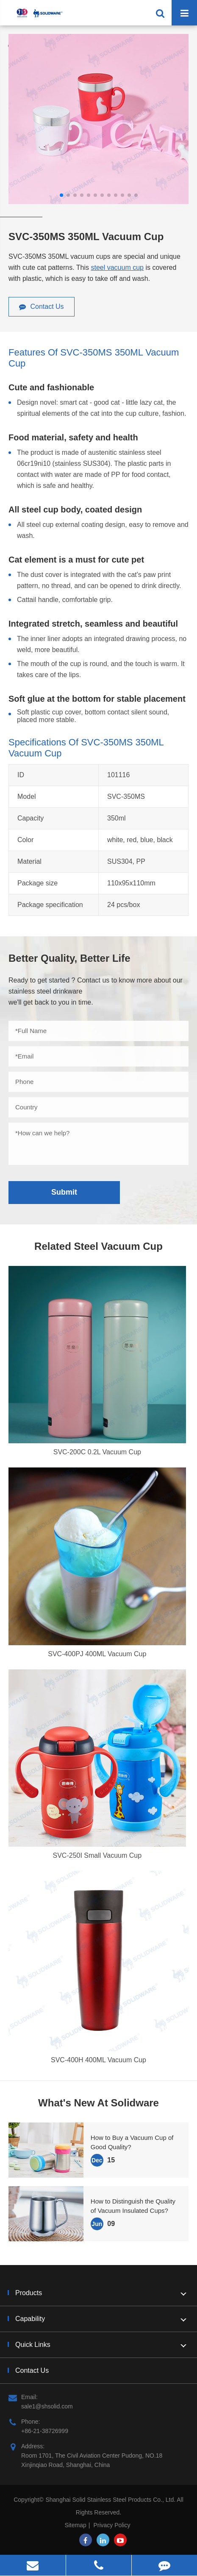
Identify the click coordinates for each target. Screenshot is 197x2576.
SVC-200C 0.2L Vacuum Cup (97, 1452)
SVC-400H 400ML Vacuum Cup (98, 2060)
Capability (102, 2319)
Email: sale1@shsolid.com (40, 2401)
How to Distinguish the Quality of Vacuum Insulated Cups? (133, 2206)
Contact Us (41, 307)
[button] (61, 195)
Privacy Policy (111, 2525)
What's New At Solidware (98, 2102)
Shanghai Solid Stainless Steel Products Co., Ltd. (111, 2499)
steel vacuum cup (117, 267)
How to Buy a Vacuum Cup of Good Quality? (132, 2142)
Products (102, 2293)
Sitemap (75, 2525)
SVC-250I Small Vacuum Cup (97, 1855)
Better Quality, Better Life (69, 958)
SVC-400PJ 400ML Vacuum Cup (97, 1654)
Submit (64, 1192)
